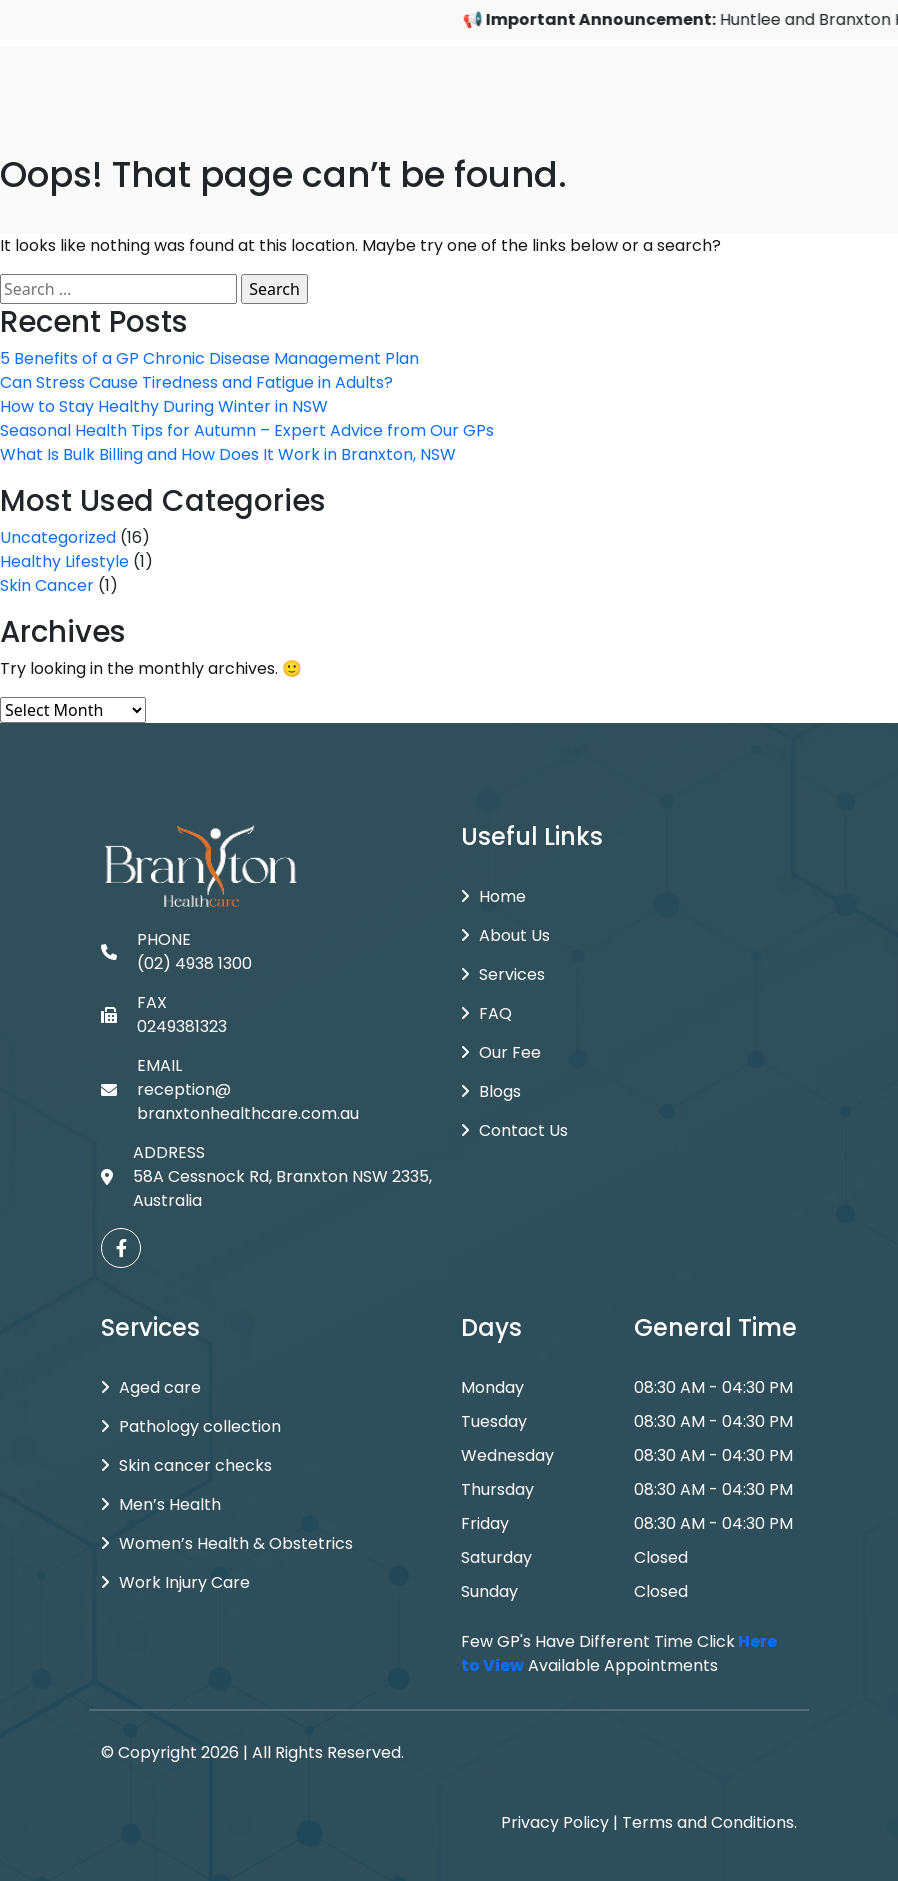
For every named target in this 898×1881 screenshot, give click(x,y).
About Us (505, 935)
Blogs (491, 1091)
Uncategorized (58, 537)
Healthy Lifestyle (64, 561)
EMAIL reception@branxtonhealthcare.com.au (230, 1089)
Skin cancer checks (186, 1465)
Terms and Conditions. (709, 1822)
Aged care (151, 1387)
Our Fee (501, 1052)
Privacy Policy (555, 1822)
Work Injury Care (175, 1582)
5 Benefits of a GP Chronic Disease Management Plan (209, 358)
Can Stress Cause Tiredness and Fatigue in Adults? (196, 382)
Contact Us (514, 1130)
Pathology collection (191, 1426)
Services (503, 974)
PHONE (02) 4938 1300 (176, 951)
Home (493, 896)
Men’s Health (161, 1504)
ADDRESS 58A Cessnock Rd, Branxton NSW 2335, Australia (266, 1176)
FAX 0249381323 (164, 1014)
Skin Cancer (47, 585)
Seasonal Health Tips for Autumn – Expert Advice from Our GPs (247, 430)
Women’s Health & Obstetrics (227, 1543)
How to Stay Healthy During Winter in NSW (164, 406)
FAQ (486, 1013)
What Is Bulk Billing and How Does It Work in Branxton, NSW (228, 454)
